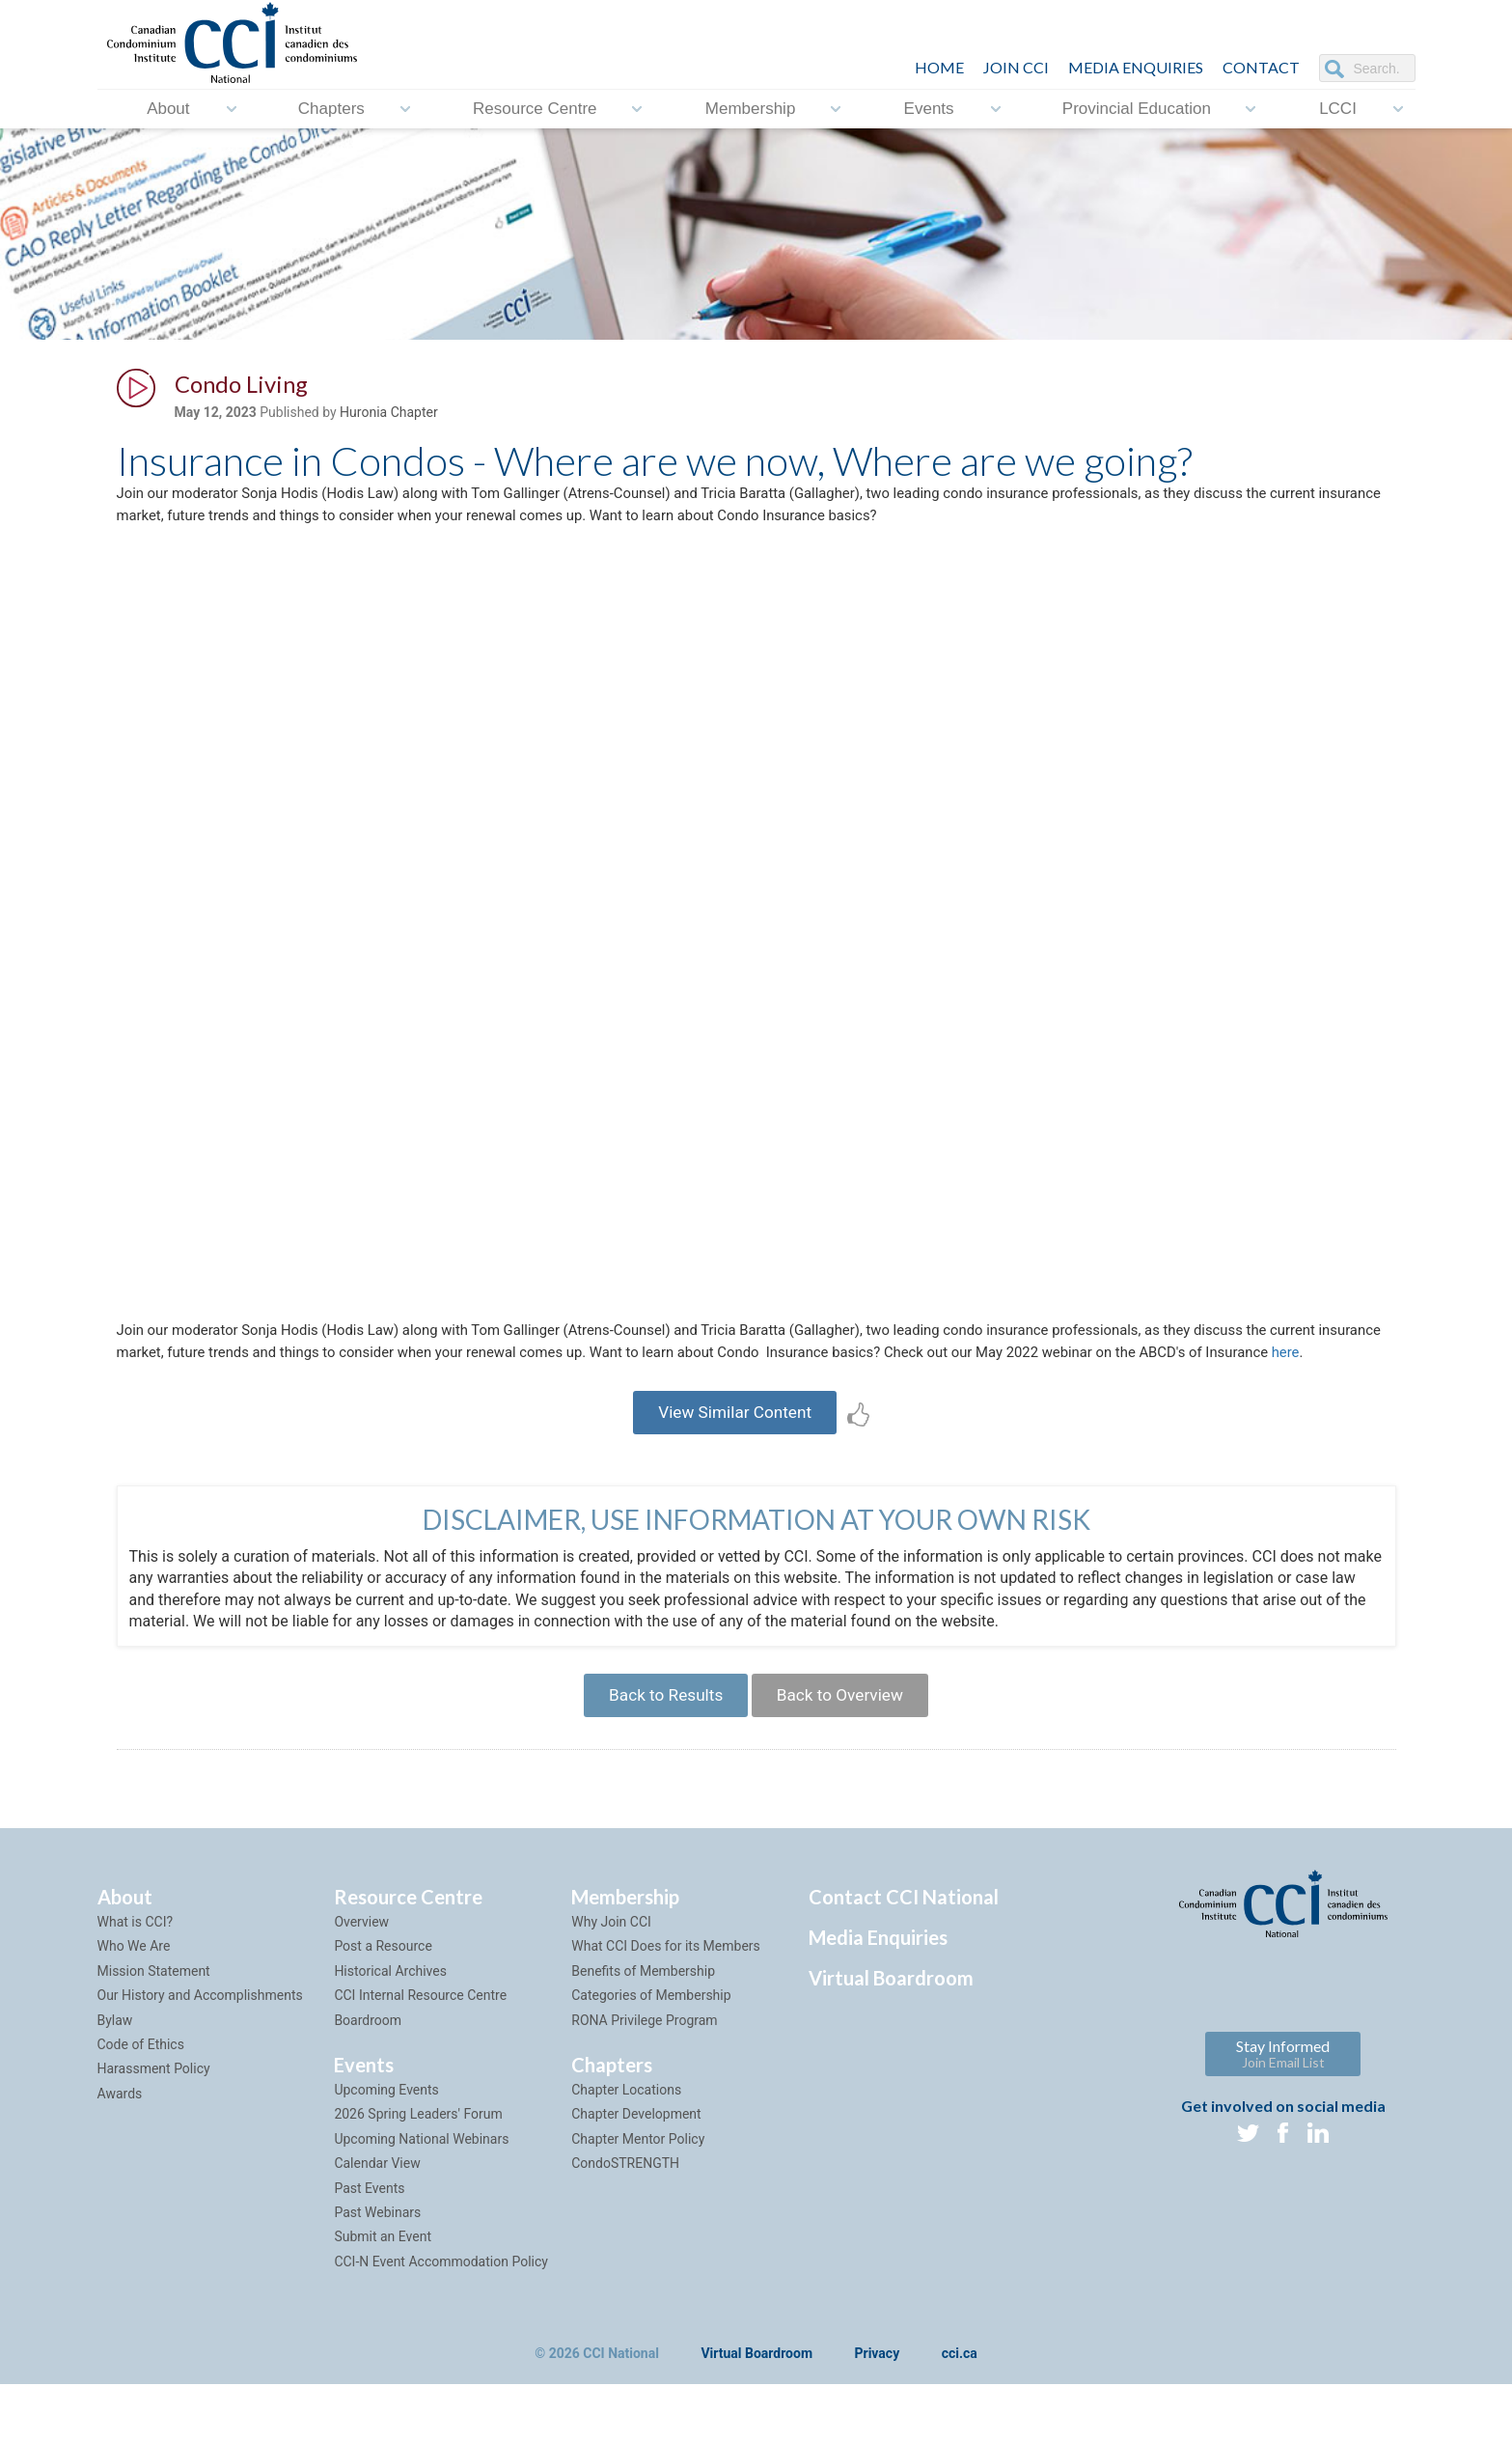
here (220, 1395)
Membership (750, 108)
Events (929, 108)
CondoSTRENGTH (625, 2221)
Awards (120, 2151)
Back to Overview (847, 1749)
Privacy (877, 2412)
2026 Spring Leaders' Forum (418, 2171)
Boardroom (367, 2078)
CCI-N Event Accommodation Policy (441, 2319)
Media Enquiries (1135, 67)
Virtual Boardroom (891, 2035)
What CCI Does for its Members (665, 2004)
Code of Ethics (140, 2102)
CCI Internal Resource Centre (420, 2053)
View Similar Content (734, 1459)
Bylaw (115, 2078)
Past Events (369, 2246)
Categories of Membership (650, 2053)
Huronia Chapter (389, 416)
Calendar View (377, 2221)
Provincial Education (1136, 108)
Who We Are (134, 2004)
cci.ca (959, 2412)
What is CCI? (135, 1979)
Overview (361, 1979)
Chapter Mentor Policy (637, 2197)
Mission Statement (153, 2029)
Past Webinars (377, 2270)
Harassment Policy (153, 2126)
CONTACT (1261, 67)
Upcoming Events (386, 2147)
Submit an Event (382, 2294)
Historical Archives (390, 2029)
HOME (939, 67)
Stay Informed (1283, 2111)
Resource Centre (535, 108)
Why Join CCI (611, 1979)
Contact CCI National (904, 1954)
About (168, 108)
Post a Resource (382, 2004)
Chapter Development (636, 2171)
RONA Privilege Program (644, 2078)
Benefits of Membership (643, 2029)
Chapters (331, 108)
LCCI (1338, 108)
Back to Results (659, 1749)
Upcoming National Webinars (421, 2197)
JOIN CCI (1016, 67)
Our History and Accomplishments (200, 2053)
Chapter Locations (626, 2147)
